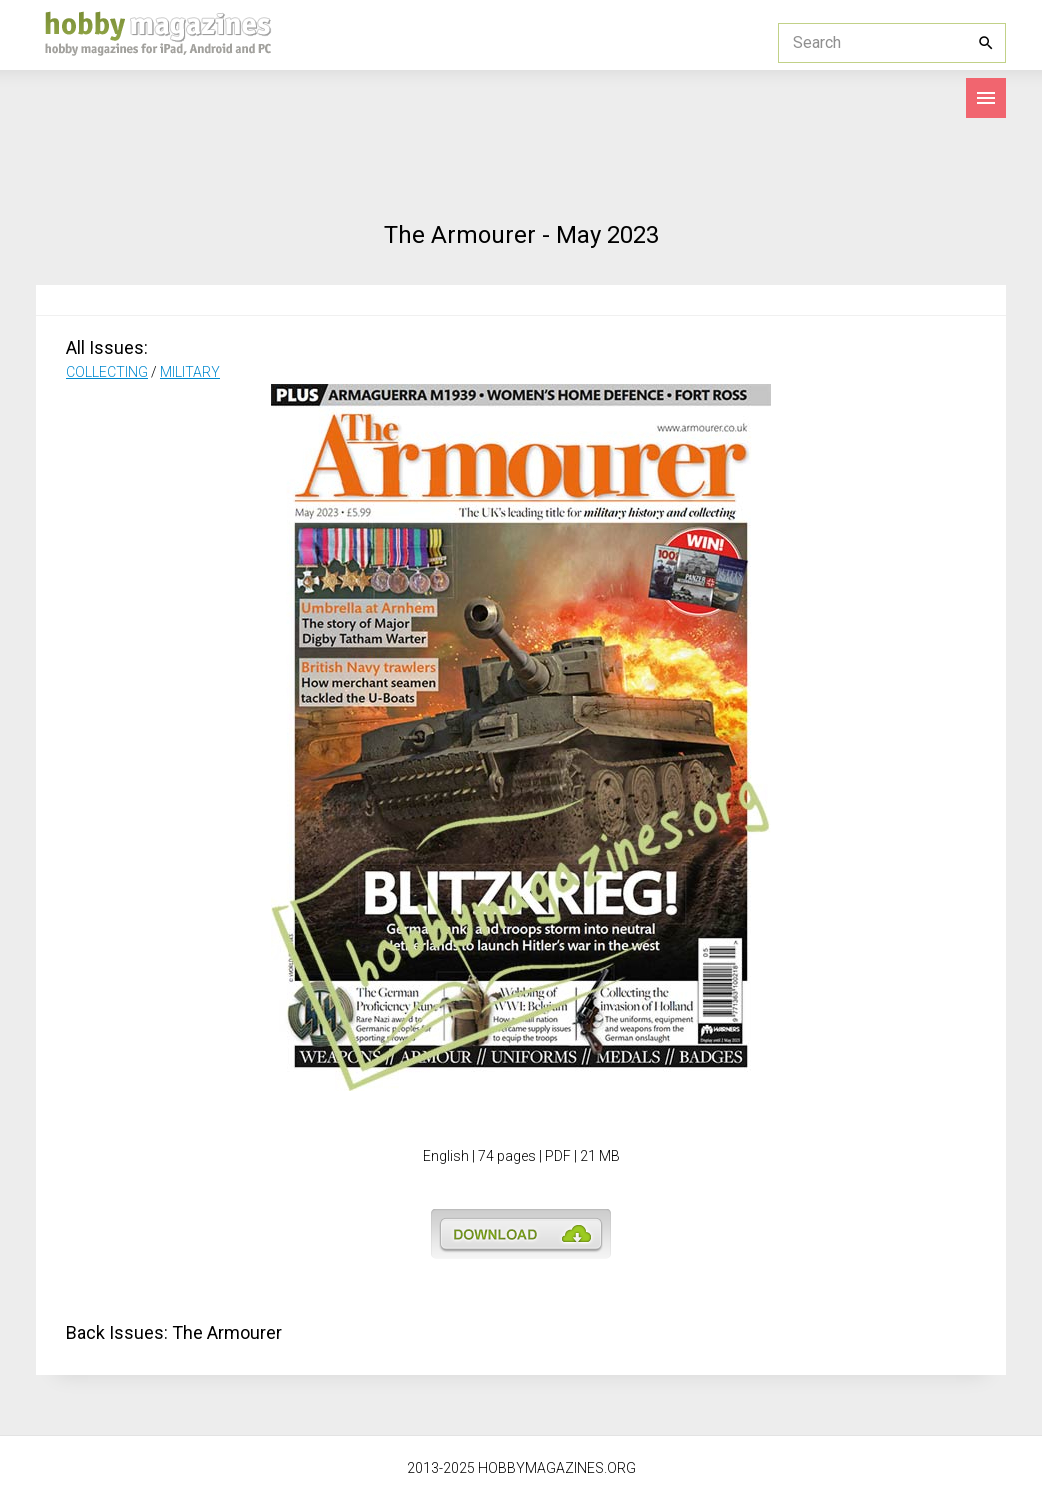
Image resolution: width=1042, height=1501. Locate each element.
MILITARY (190, 372)
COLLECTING (107, 372)
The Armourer (227, 1332)
